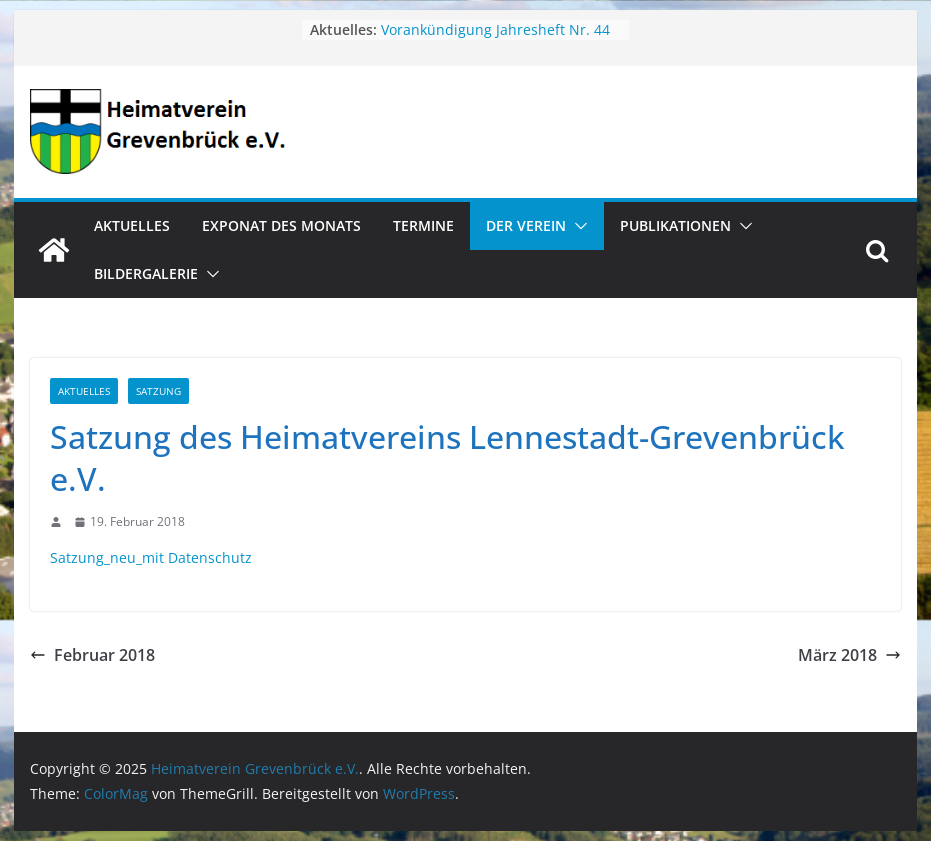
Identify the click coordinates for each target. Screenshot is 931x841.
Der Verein (526, 225)
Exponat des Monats (281, 225)
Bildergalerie (146, 273)
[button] (577, 226)
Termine (423, 225)
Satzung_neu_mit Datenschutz (151, 557)
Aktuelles (132, 225)
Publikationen (675, 225)
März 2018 (849, 655)
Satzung (158, 391)
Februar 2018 (92, 655)
